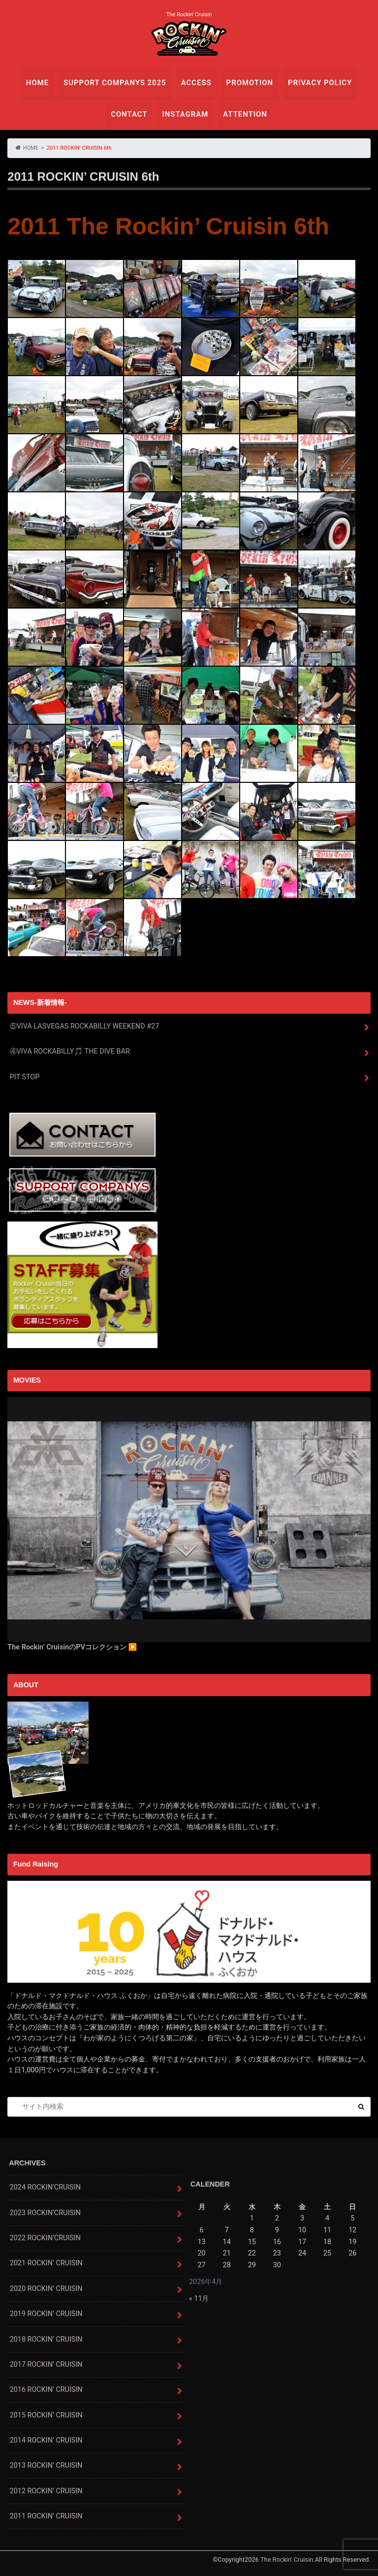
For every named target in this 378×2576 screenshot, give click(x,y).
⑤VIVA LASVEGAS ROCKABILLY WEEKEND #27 (84, 1026)
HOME (41, 82)
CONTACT (130, 114)
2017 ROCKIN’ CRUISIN (46, 2364)
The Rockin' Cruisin (287, 2559)
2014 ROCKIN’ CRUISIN (46, 2440)
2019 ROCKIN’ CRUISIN (46, 2314)
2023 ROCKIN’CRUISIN (45, 2213)
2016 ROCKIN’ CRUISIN (46, 2390)
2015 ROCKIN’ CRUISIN (46, 2415)
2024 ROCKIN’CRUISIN (45, 2187)
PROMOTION (248, 82)
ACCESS (196, 82)
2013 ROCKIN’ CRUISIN (46, 2466)
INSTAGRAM (185, 114)
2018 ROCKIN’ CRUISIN (46, 2339)
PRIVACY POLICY (317, 82)
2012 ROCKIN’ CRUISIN (46, 2491)
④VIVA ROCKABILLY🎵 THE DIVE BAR (70, 1052)
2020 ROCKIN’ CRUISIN (46, 2289)
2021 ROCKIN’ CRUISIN (46, 2263)
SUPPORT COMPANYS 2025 (116, 82)
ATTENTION (243, 114)
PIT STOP (25, 1077)
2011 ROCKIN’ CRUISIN (46, 2516)
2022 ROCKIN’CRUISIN (45, 2238)
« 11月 (199, 2298)
